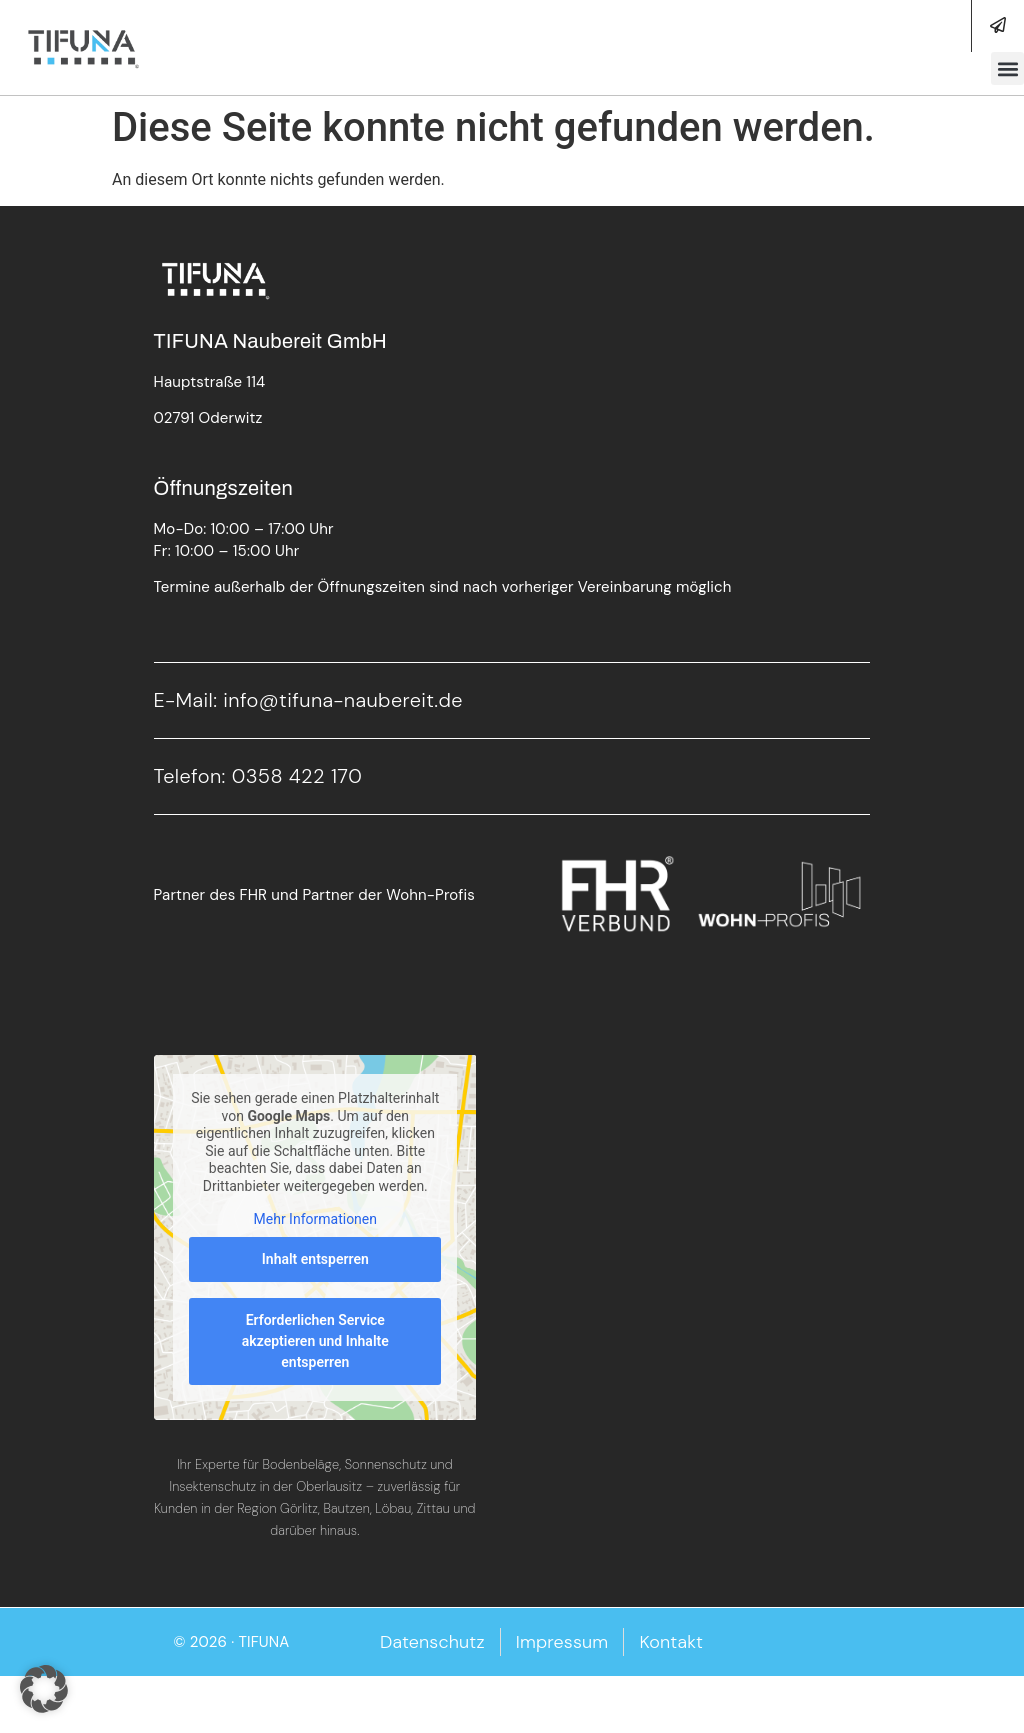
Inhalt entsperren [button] (314, 1258)
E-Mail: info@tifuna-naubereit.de (308, 700)
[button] (1007, 68)
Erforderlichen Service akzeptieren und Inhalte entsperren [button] (314, 1340)
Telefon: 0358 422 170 (258, 776)
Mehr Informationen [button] (314, 1219)
